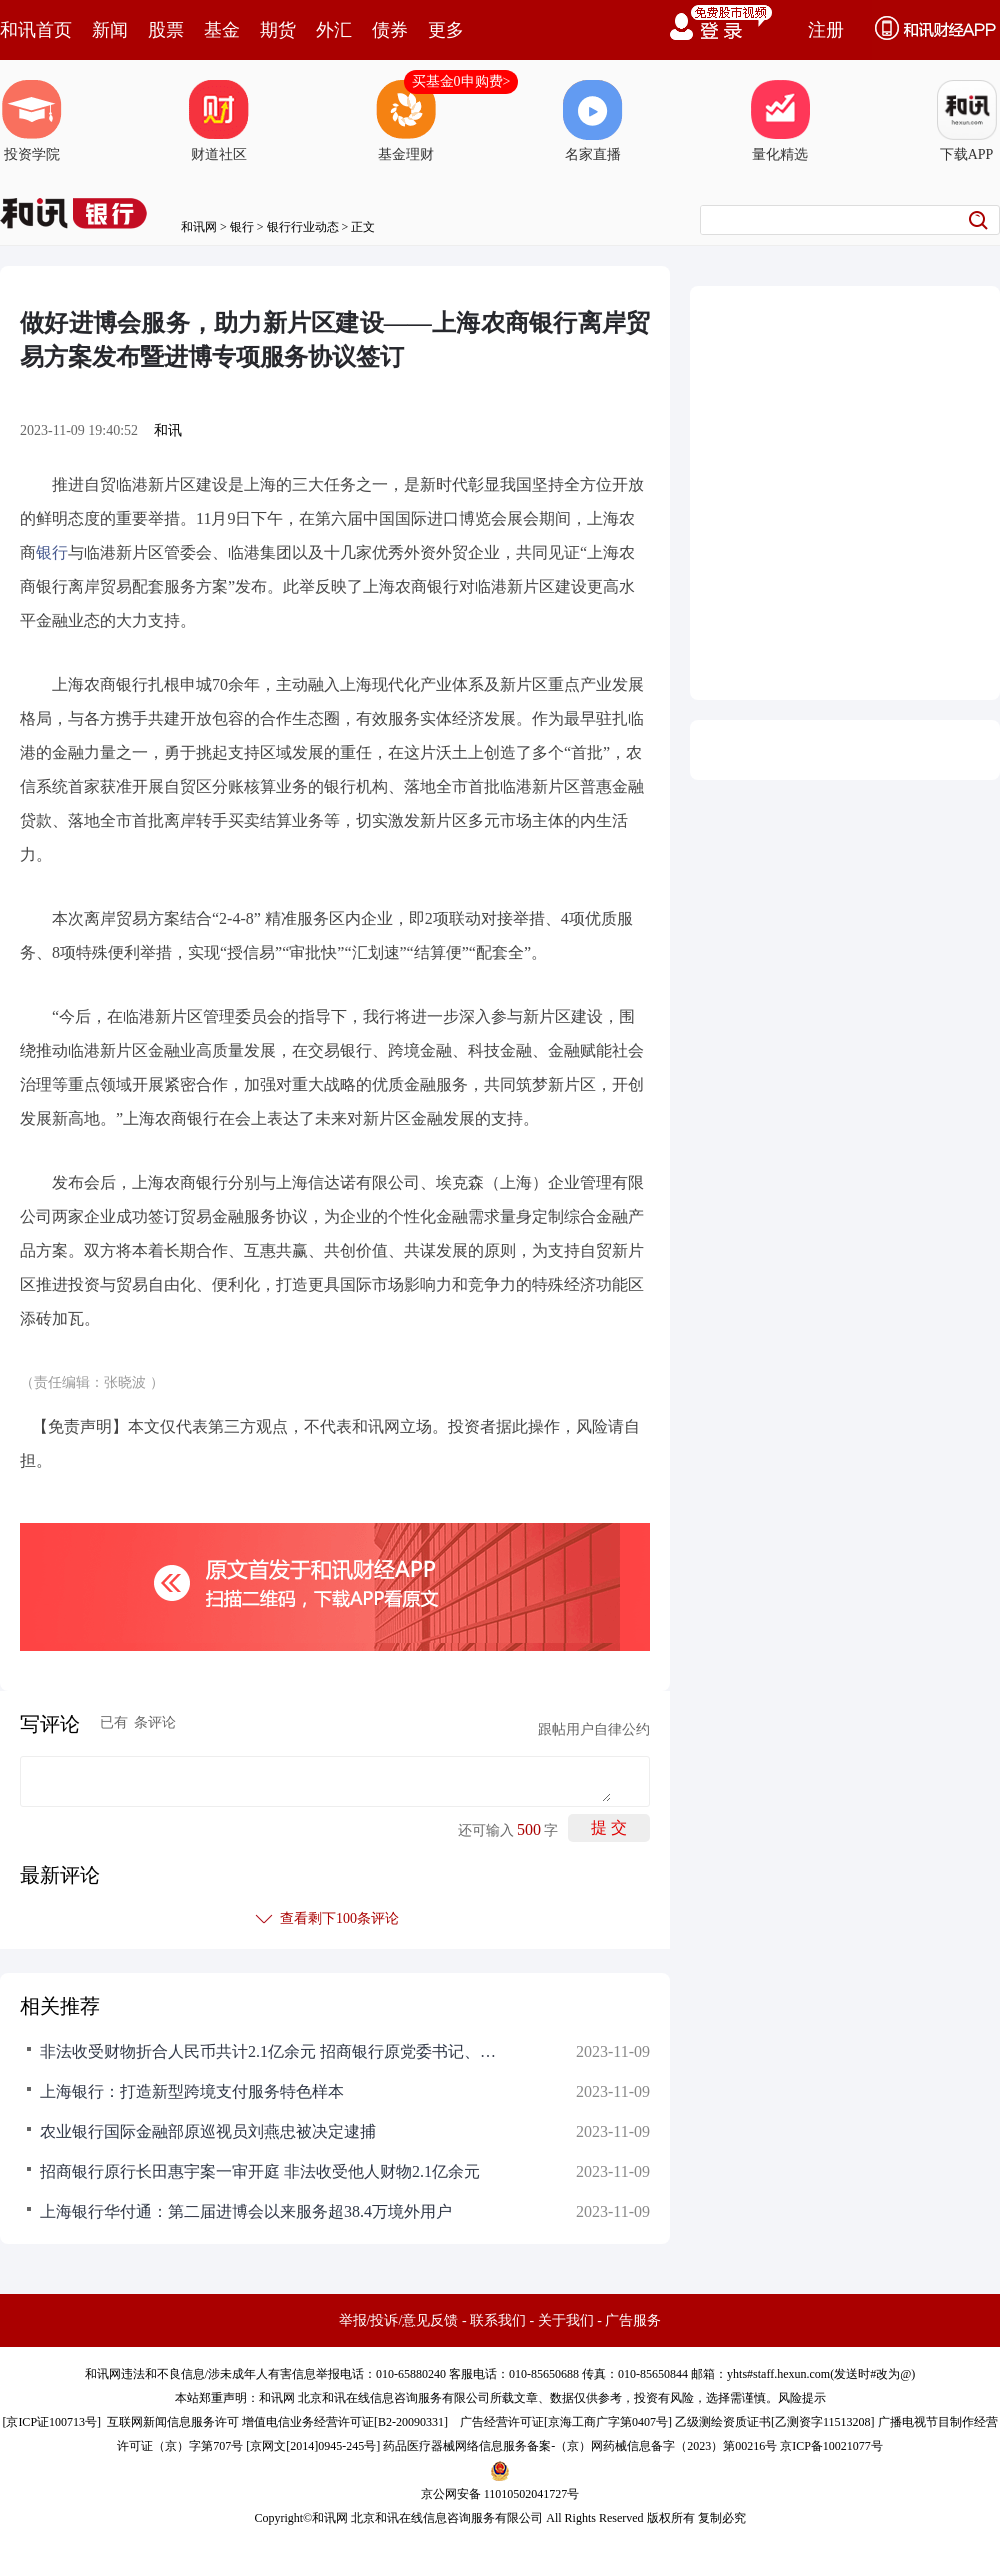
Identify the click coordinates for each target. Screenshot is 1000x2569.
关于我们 (566, 2320)
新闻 (110, 30)
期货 (278, 30)
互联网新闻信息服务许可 (173, 2422)
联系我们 (498, 2320)
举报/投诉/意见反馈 (399, 2320)
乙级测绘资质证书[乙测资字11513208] (775, 2422)
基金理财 (406, 121)
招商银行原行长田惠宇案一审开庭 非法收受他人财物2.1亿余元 (260, 2171)
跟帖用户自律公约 (594, 1729)
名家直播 (593, 121)
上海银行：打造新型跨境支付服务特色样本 (192, 2091)
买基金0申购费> (461, 81)
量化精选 (780, 121)
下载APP (967, 121)
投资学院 (32, 121)
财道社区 (219, 121)
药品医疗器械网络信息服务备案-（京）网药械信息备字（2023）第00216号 (580, 2446)
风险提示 (802, 2398)
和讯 (168, 430)
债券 (390, 30)
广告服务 (633, 2320)
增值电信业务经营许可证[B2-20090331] (345, 2422)
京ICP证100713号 (51, 2422)
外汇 (334, 30)
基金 (222, 30)
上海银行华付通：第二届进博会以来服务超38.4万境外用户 (246, 2211)
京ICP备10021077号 (831, 2446)
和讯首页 (36, 30)
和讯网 (199, 227)
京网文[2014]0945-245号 (313, 2446)
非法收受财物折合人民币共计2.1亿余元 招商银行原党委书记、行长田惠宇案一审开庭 (270, 2051)
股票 (166, 30)
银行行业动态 (303, 227)
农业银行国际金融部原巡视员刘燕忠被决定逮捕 (208, 2131)
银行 (242, 227)
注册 (826, 30)
